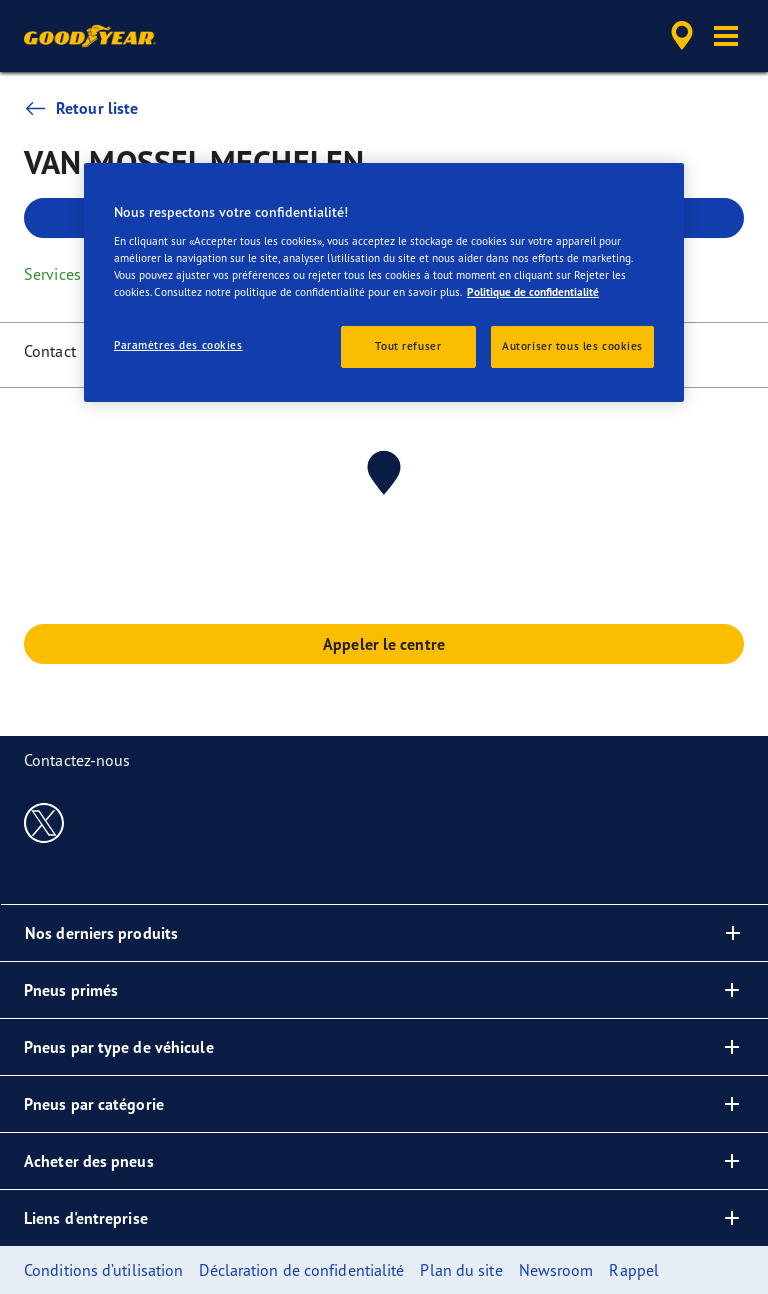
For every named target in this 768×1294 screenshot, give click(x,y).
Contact (50, 351)
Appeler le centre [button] (384, 644)
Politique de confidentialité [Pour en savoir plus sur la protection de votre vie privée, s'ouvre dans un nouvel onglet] (533, 292)
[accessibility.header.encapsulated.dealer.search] (679, 36)
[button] (726, 36)
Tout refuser (408, 346)
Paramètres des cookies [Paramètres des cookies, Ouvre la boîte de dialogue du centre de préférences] (178, 345)
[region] (384, 282)
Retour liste (81, 108)
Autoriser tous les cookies (572, 346)
